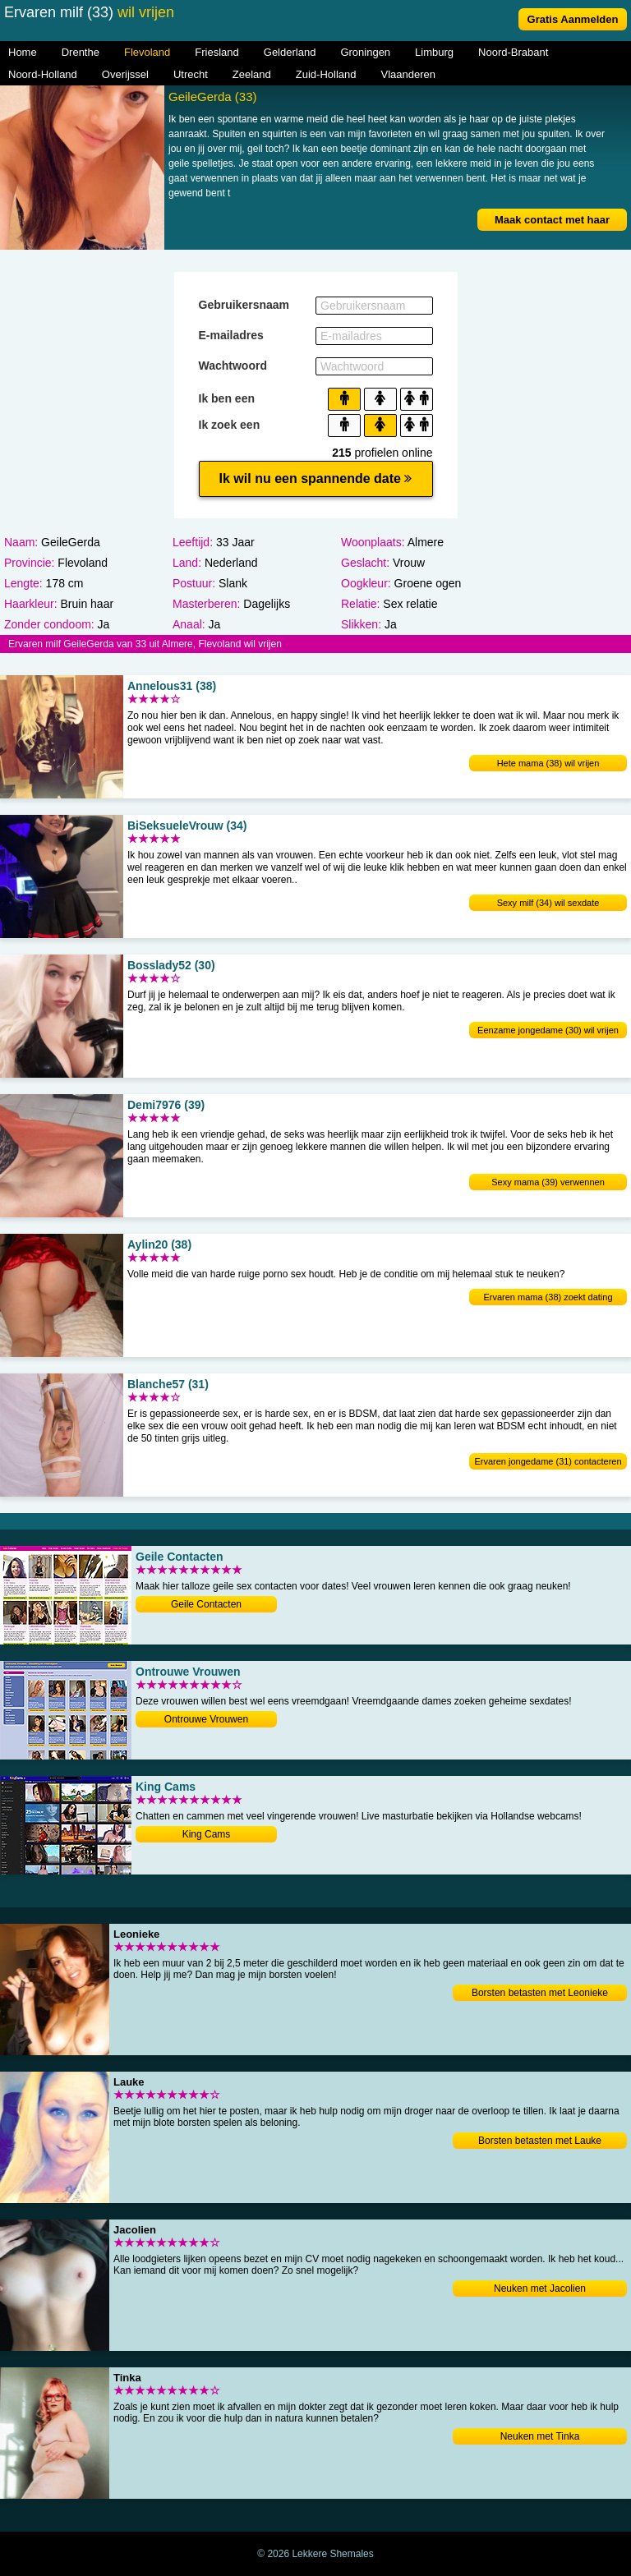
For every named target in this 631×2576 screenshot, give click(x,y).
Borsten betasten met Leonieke (540, 1993)
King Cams (206, 1834)
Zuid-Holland (326, 74)
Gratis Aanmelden (573, 19)
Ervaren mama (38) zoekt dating (547, 1297)
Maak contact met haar (552, 220)
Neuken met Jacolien (540, 2288)
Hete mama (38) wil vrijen (548, 763)
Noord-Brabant (513, 52)
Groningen (365, 52)
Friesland (216, 52)
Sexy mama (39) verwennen (548, 1182)
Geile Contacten (206, 1604)
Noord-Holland (42, 74)
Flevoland (147, 52)
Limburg (434, 52)
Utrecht (190, 74)
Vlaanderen (408, 74)
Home (22, 52)
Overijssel (125, 74)
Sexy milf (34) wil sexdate (548, 903)
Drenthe (80, 52)
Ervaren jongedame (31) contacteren (547, 1461)
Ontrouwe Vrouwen (206, 1719)
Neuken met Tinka (540, 2436)
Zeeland (252, 74)
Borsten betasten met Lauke (539, 2140)
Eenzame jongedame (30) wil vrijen (548, 1030)
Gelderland (290, 52)
